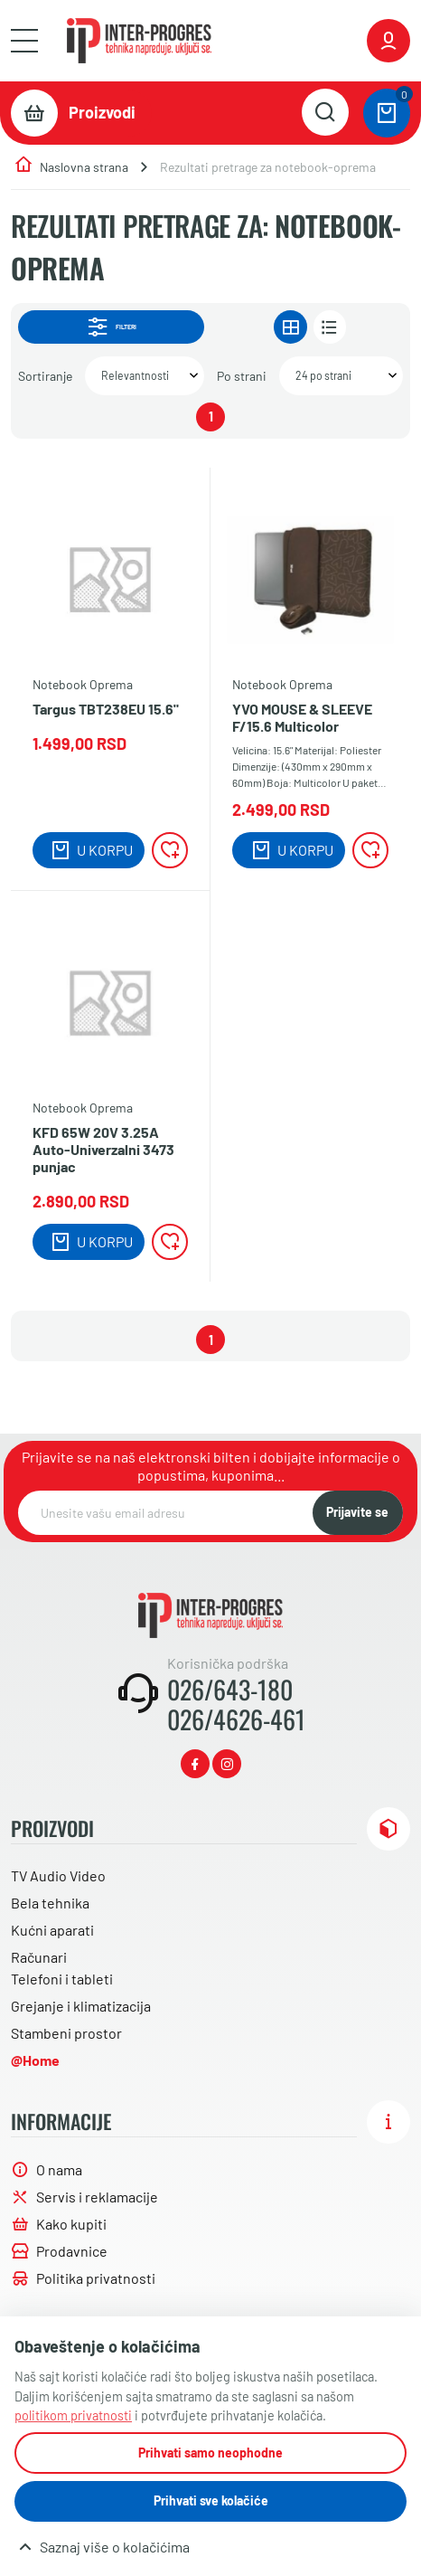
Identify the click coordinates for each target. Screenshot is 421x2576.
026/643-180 (230, 1689)
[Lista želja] (170, 850)
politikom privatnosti (73, 2415)
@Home (35, 2060)
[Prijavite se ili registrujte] (388, 40)
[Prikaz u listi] (330, 327)
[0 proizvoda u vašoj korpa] (386, 113)
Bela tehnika (50, 1902)
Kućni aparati (52, 1929)
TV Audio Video (58, 1875)
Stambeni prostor (66, 2032)
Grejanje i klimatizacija (81, 2005)
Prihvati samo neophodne (210, 2452)
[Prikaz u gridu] (290, 327)
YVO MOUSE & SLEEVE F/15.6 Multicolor (302, 717)
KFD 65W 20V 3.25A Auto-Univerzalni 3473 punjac (103, 1149)
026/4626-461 (236, 1719)
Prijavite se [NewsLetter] (357, 1512)
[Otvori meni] (24, 40)
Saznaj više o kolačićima (115, 2546)
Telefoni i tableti (62, 1978)
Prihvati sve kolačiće (211, 2500)
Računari (39, 1956)
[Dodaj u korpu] (89, 850)
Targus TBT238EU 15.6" (106, 708)
